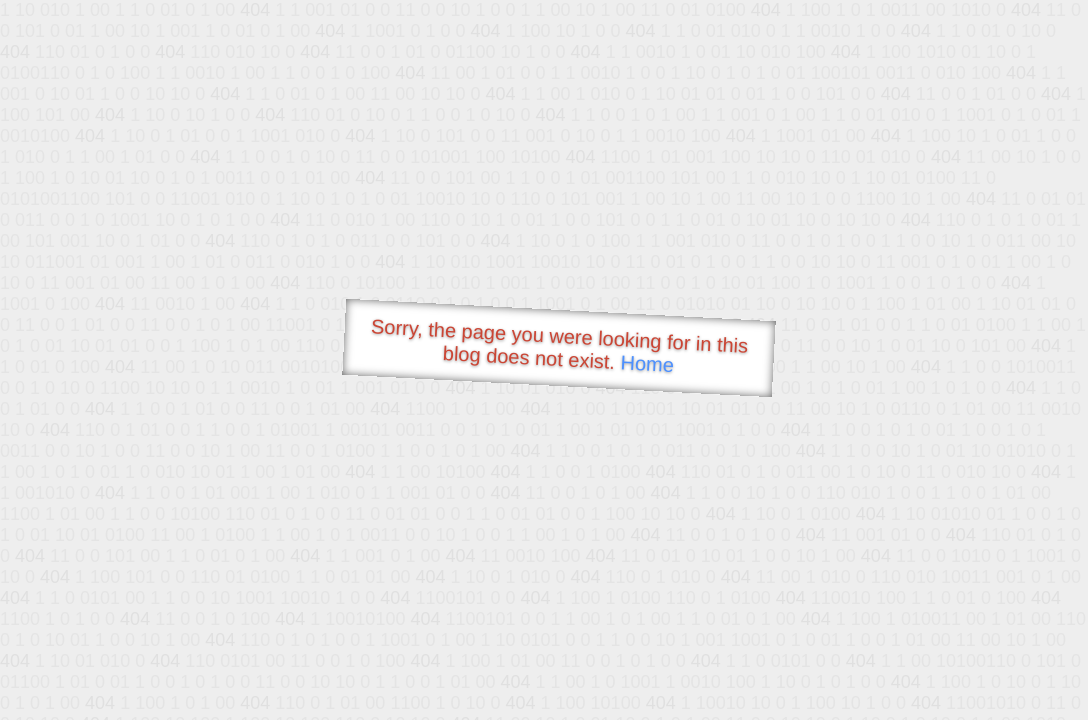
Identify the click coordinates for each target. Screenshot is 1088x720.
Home (647, 363)
